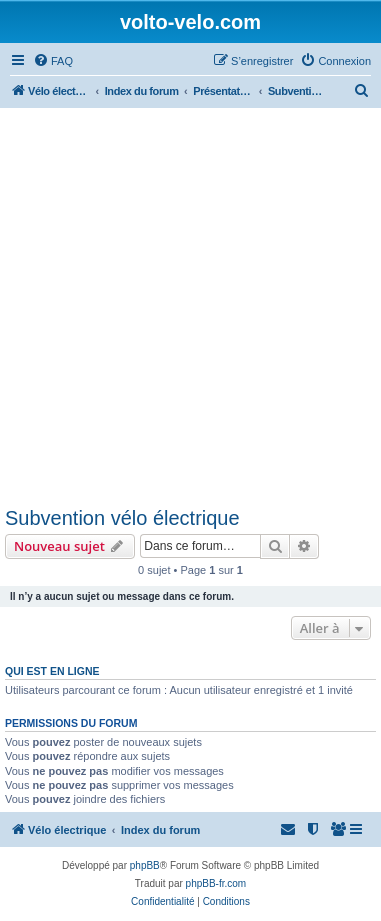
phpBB (145, 865)
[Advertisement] (190, 306)
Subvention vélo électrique (122, 518)
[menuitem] (53, 61)
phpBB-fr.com (216, 883)
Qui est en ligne (52, 671)
